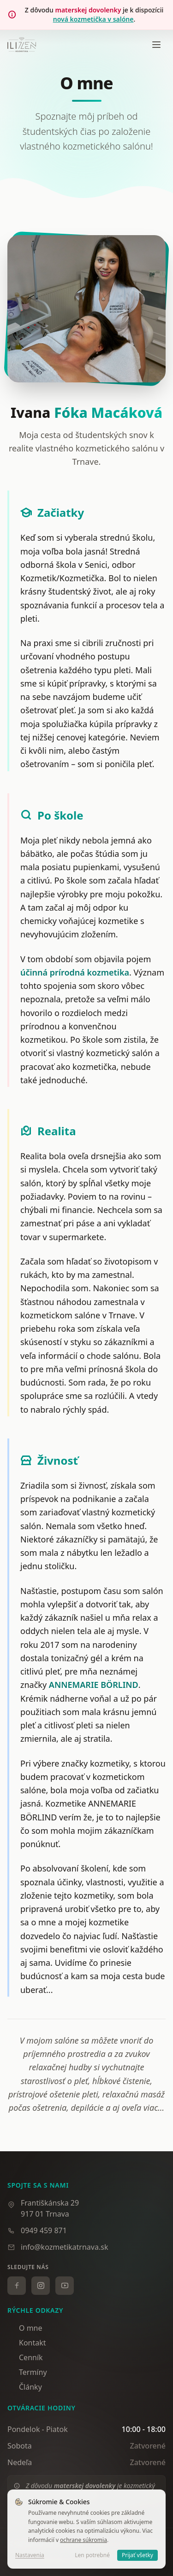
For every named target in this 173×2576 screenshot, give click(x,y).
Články (24, 2386)
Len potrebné (92, 2555)
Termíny (27, 2372)
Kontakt (26, 2342)
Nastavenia (29, 2555)
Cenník (25, 2357)
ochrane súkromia (83, 2540)
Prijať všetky (137, 2555)
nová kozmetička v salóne (93, 19)
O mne (24, 2327)
